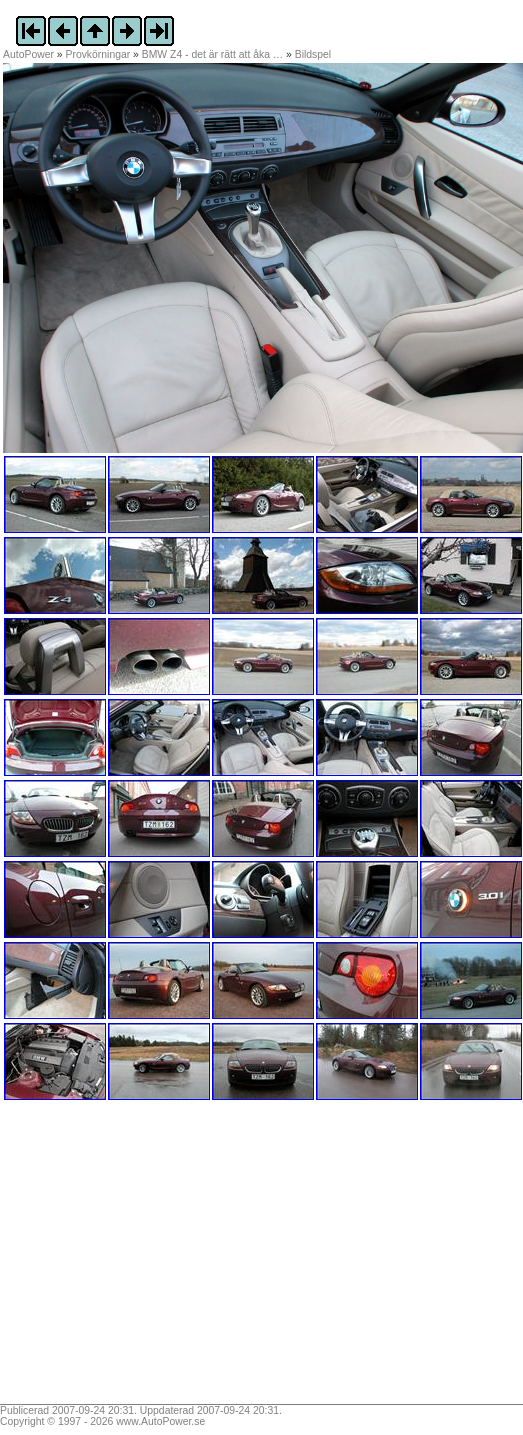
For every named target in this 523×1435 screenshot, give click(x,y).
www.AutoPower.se (160, 1421)
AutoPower (28, 54)
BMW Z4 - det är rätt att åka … (212, 54)
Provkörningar (98, 54)
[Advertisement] (128, 1259)
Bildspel (313, 54)
